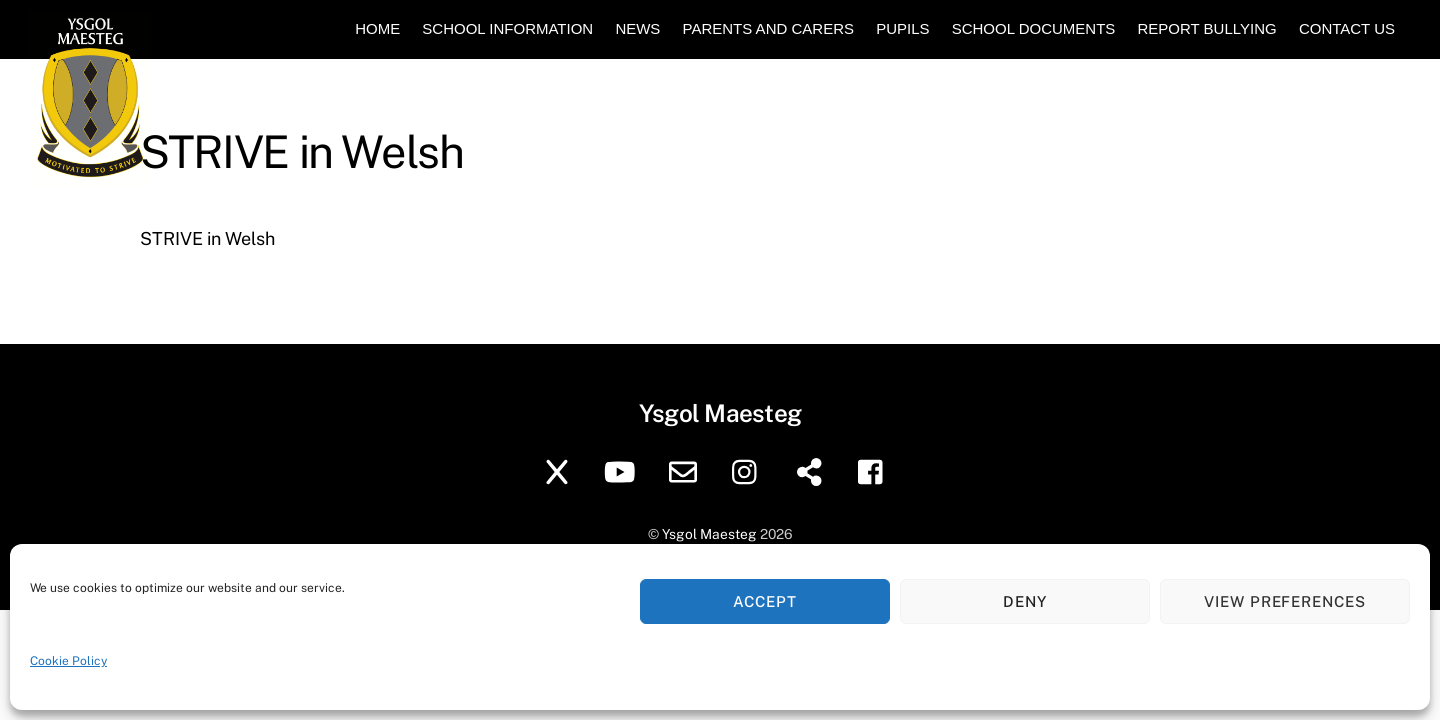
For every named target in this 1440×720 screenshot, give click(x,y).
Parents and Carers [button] (768, 28)
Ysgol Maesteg (709, 534)
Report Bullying (1206, 28)
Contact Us (1347, 28)
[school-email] (686, 470)
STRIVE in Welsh (207, 238)
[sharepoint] (812, 470)
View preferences (1285, 601)
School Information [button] (507, 28)
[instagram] (749, 470)
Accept (765, 601)
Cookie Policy (68, 661)
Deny (1025, 601)
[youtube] (623, 470)
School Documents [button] (1034, 28)
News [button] (637, 28)
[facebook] (875, 470)
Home (377, 28)
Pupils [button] (902, 28)
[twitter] (560, 470)
